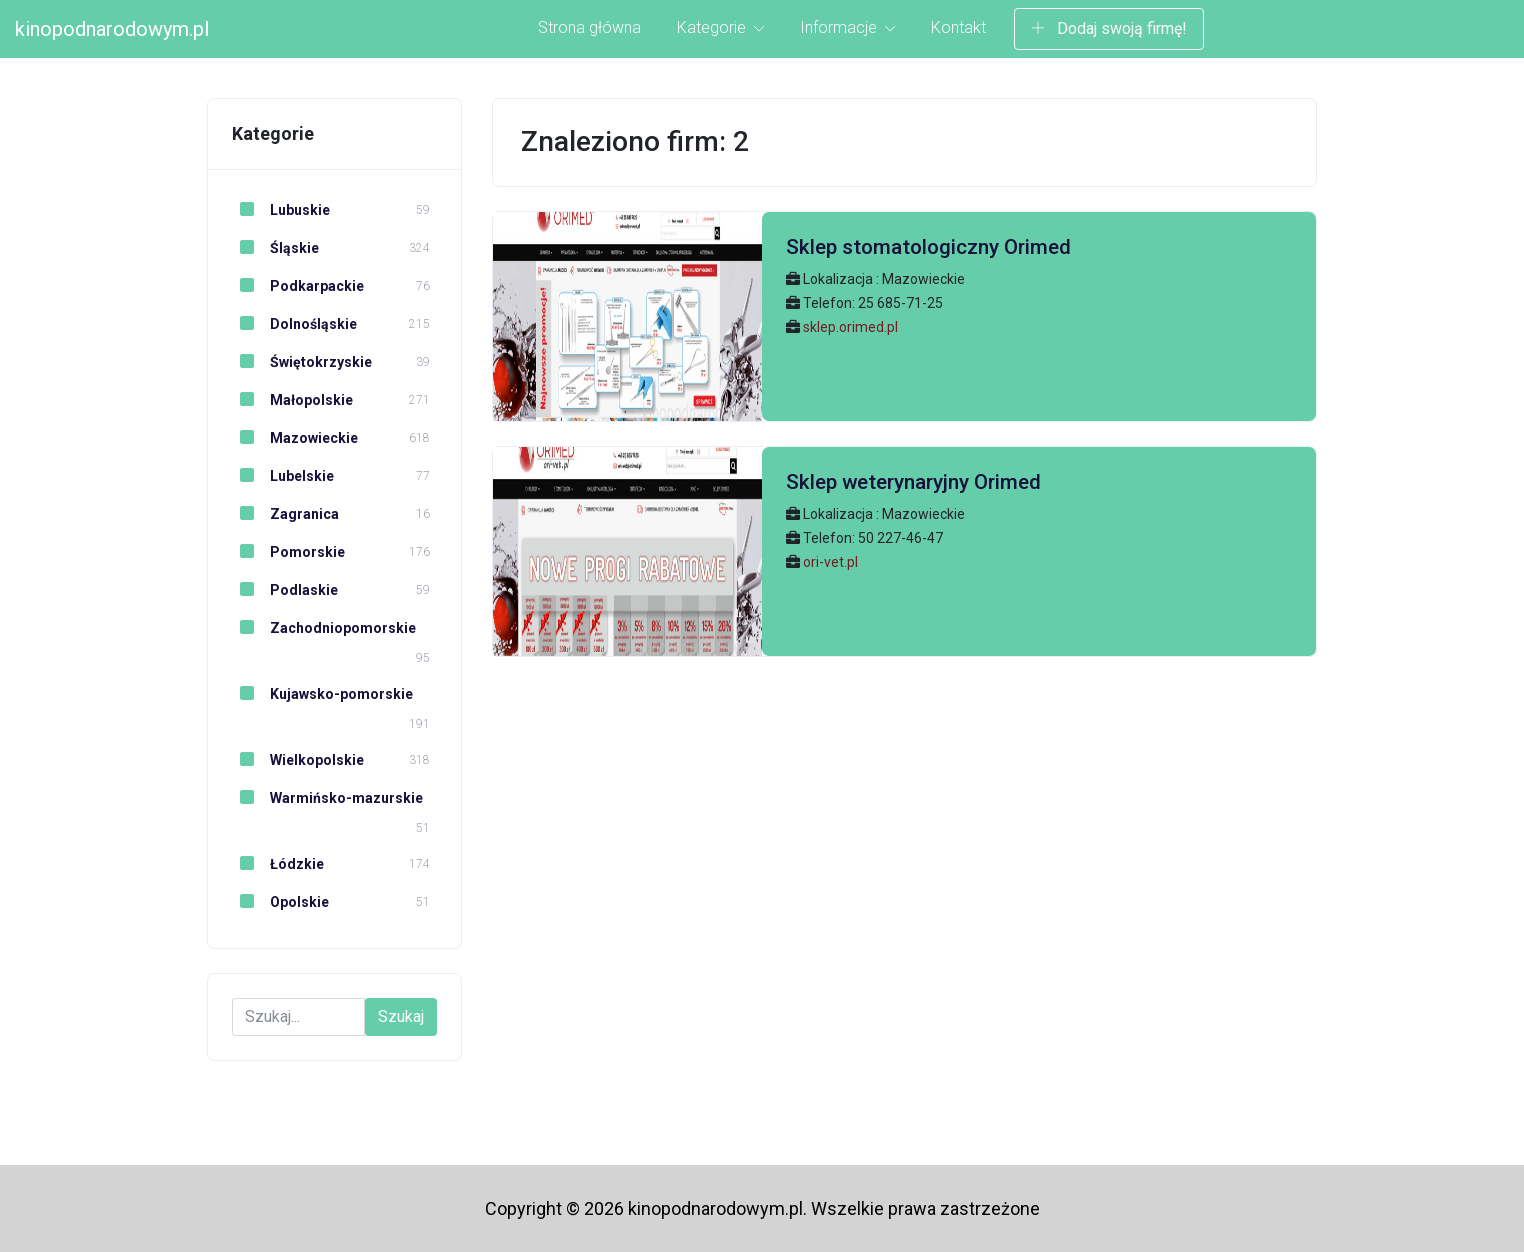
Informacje (847, 27)
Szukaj (401, 1016)
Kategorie (720, 27)
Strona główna (589, 27)
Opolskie (280, 902)
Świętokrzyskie (302, 362)
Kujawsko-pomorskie (322, 694)
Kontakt (958, 27)
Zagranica (285, 514)
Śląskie (275, 248)
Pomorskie (288, 552)
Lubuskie (281, 210)
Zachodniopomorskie (324, 628)
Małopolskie (292, 400)
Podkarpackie (298, 286)
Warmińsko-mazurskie (327, 798)
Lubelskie (283, 476)
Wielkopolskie (298, 760)
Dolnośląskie (294, 324)
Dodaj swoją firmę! (1109, 28)
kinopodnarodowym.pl (112, 29)
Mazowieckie (295, 438)
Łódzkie (278, 864)
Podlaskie (285, 590)
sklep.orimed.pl (850, 327)
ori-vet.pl (830, 562)
